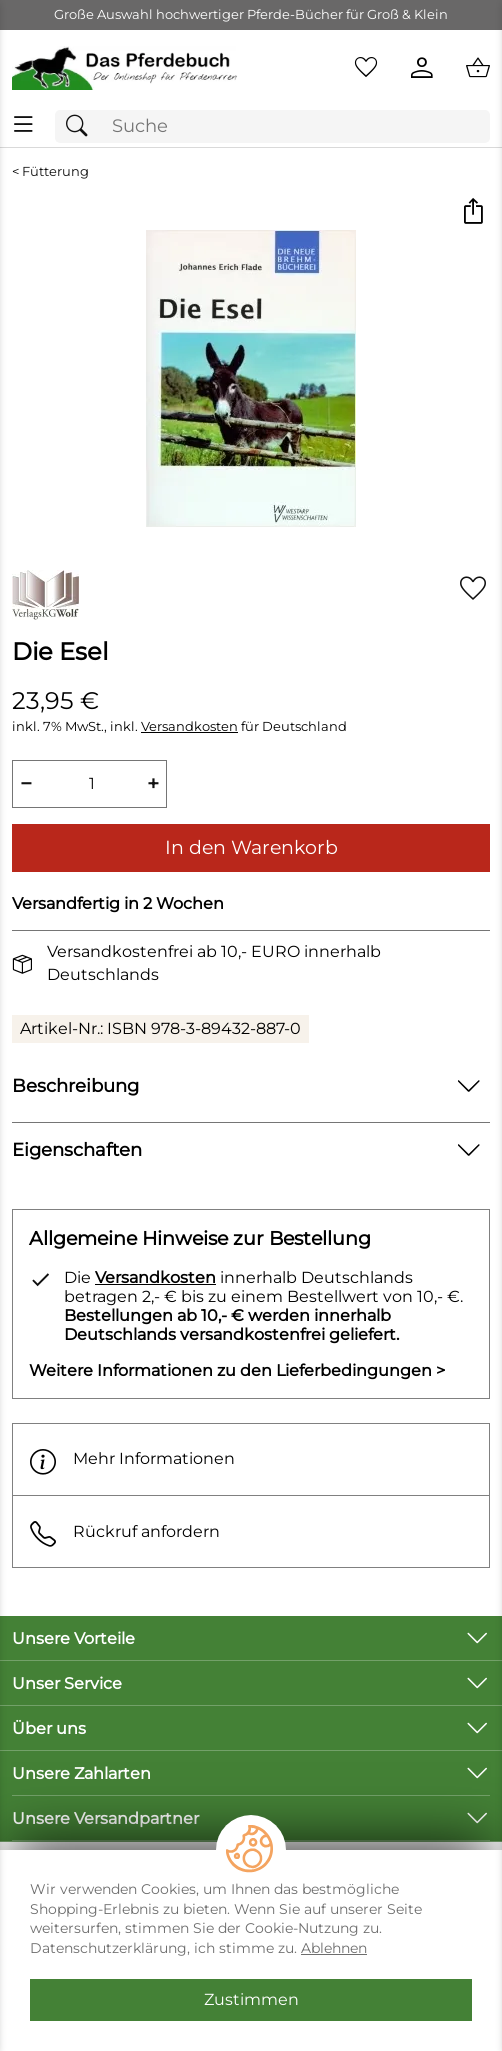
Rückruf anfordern (124, 1531)
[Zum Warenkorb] (478, 68)
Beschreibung (75, 1085)
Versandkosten (189, 726)
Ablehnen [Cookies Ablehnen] (334, 1948)
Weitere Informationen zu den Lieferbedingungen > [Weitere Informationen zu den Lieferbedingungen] (237, 1370)
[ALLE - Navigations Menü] (23, 124)
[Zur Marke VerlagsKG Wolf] (45, 595)
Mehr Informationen (132, 1459)
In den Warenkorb (251, 847)
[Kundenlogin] (422, 68)
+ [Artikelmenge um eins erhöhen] (153, 783)
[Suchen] (82, 126)
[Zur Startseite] (125, 68)
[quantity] (89, 784)
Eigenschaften (77, 1149)
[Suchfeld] (272, 126)
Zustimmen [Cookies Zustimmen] (251, 1999)
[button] (472, 212)
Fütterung (55, 171)
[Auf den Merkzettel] (473, 587)
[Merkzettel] (366, 68)
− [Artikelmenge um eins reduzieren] (26, 783)
